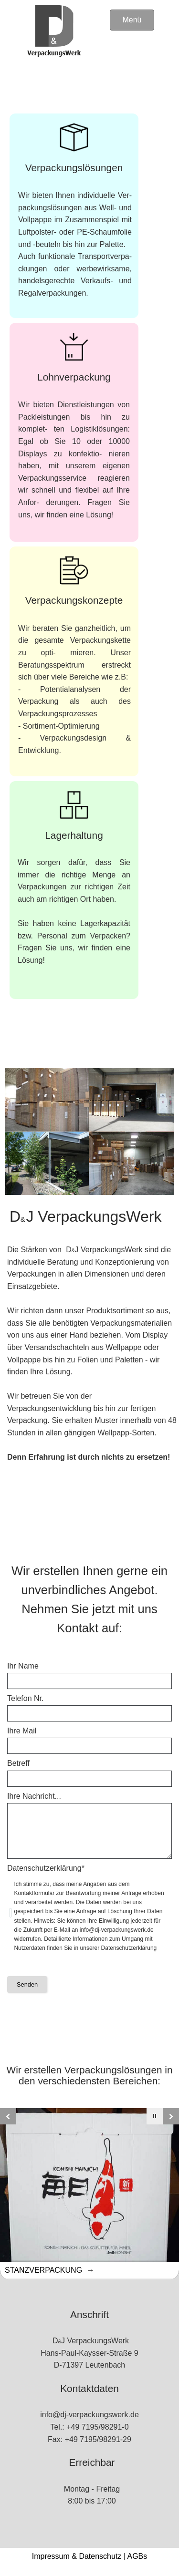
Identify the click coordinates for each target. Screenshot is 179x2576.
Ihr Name (23, 1666)
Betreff (18, 1763)
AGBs (137, 2556)
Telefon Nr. (25, 1698)
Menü (131, 20)
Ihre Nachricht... (34, 1796)
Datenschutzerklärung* (45, 1868)
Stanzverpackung (44, 2270)
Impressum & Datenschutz (77, 2556)
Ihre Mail (21, 1731)
